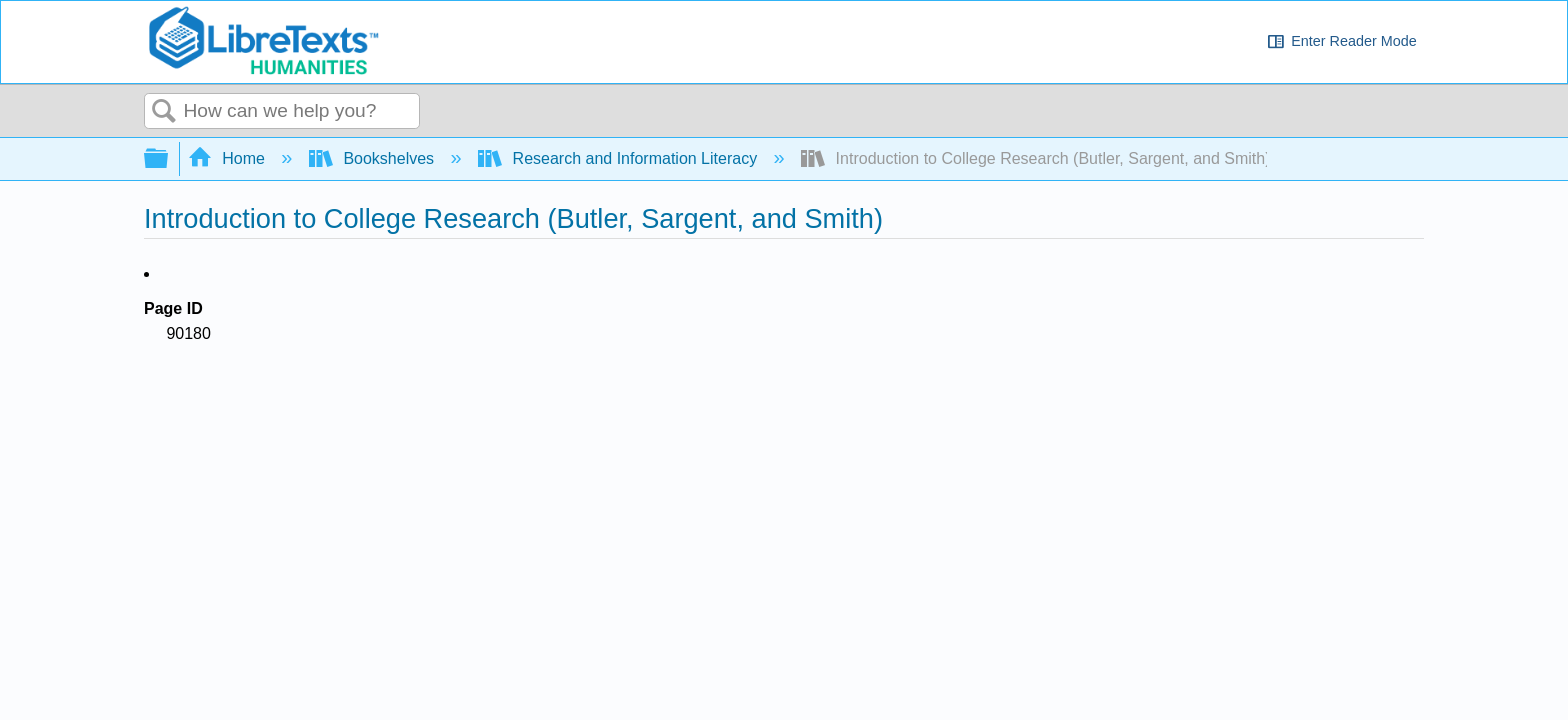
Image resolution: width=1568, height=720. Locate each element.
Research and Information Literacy (619, 158)
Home (229, 158)
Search (164, 112)
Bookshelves (374, 158)
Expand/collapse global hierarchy (169, 159)
